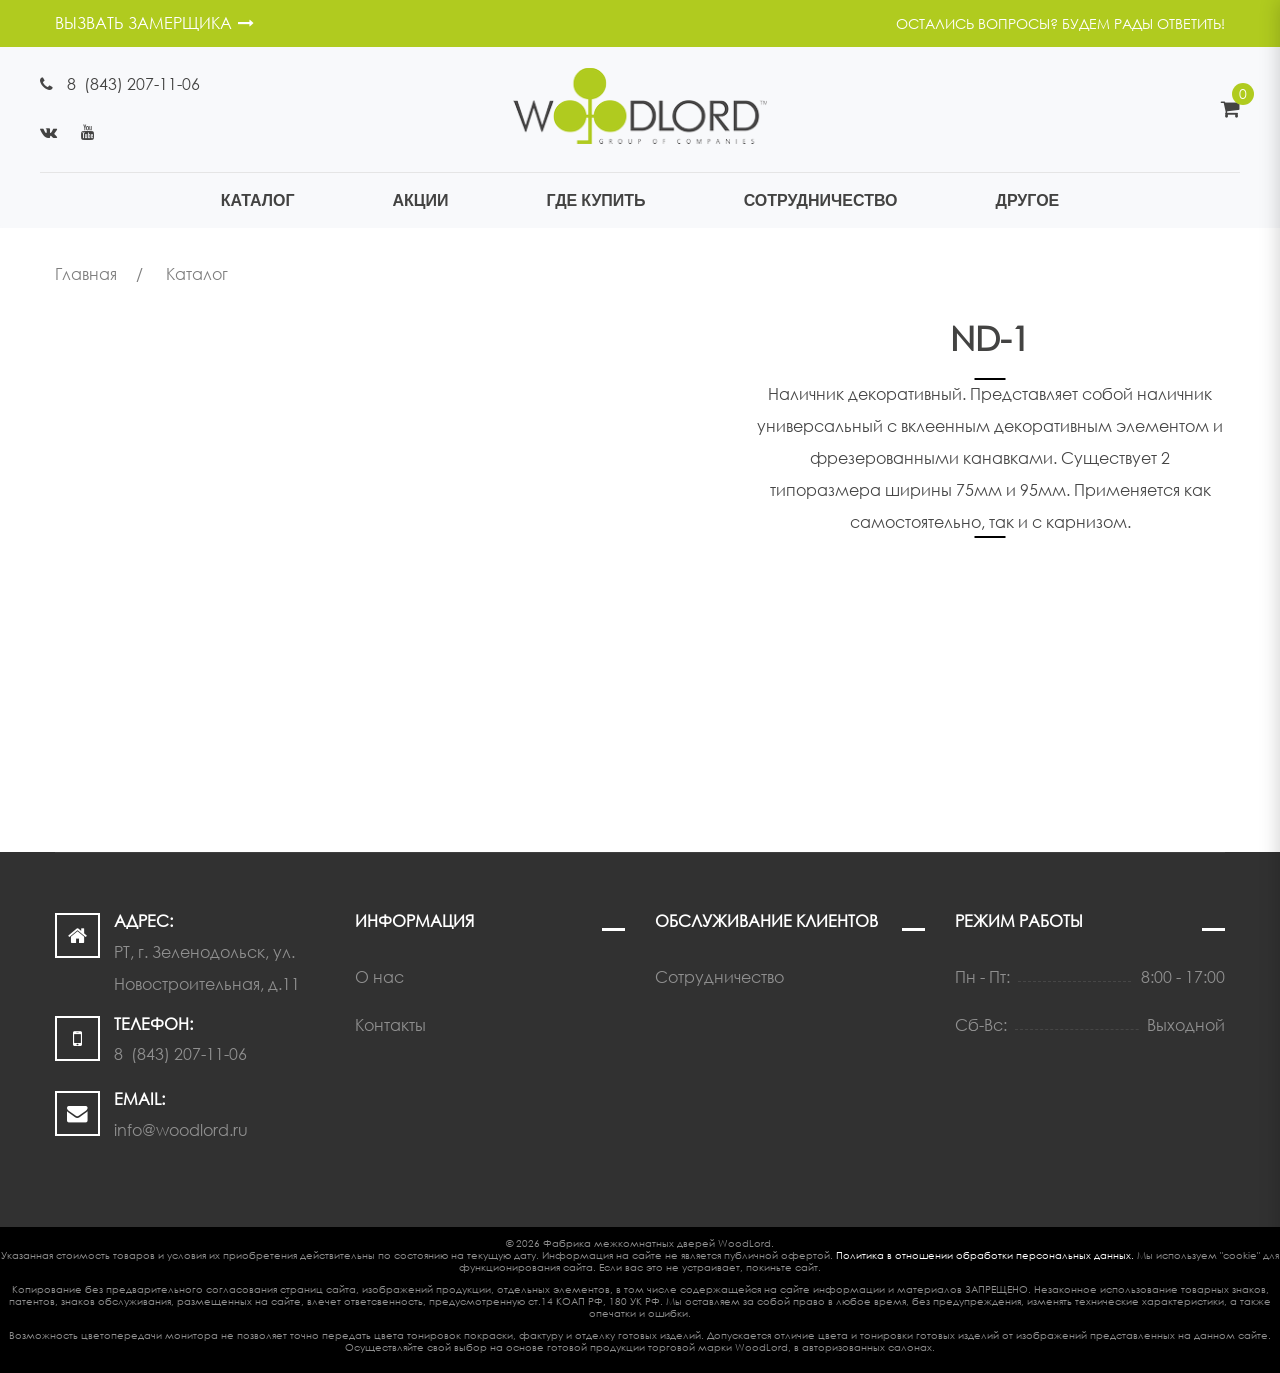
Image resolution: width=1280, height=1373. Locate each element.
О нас (379, 977)
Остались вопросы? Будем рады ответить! (1060, 23)
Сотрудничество (719, 977)
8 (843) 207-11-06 (133, 84)
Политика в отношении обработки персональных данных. (985, 1255)
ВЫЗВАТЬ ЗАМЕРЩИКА (154, 23)
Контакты (390, 1025)
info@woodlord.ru (181, 1130)
